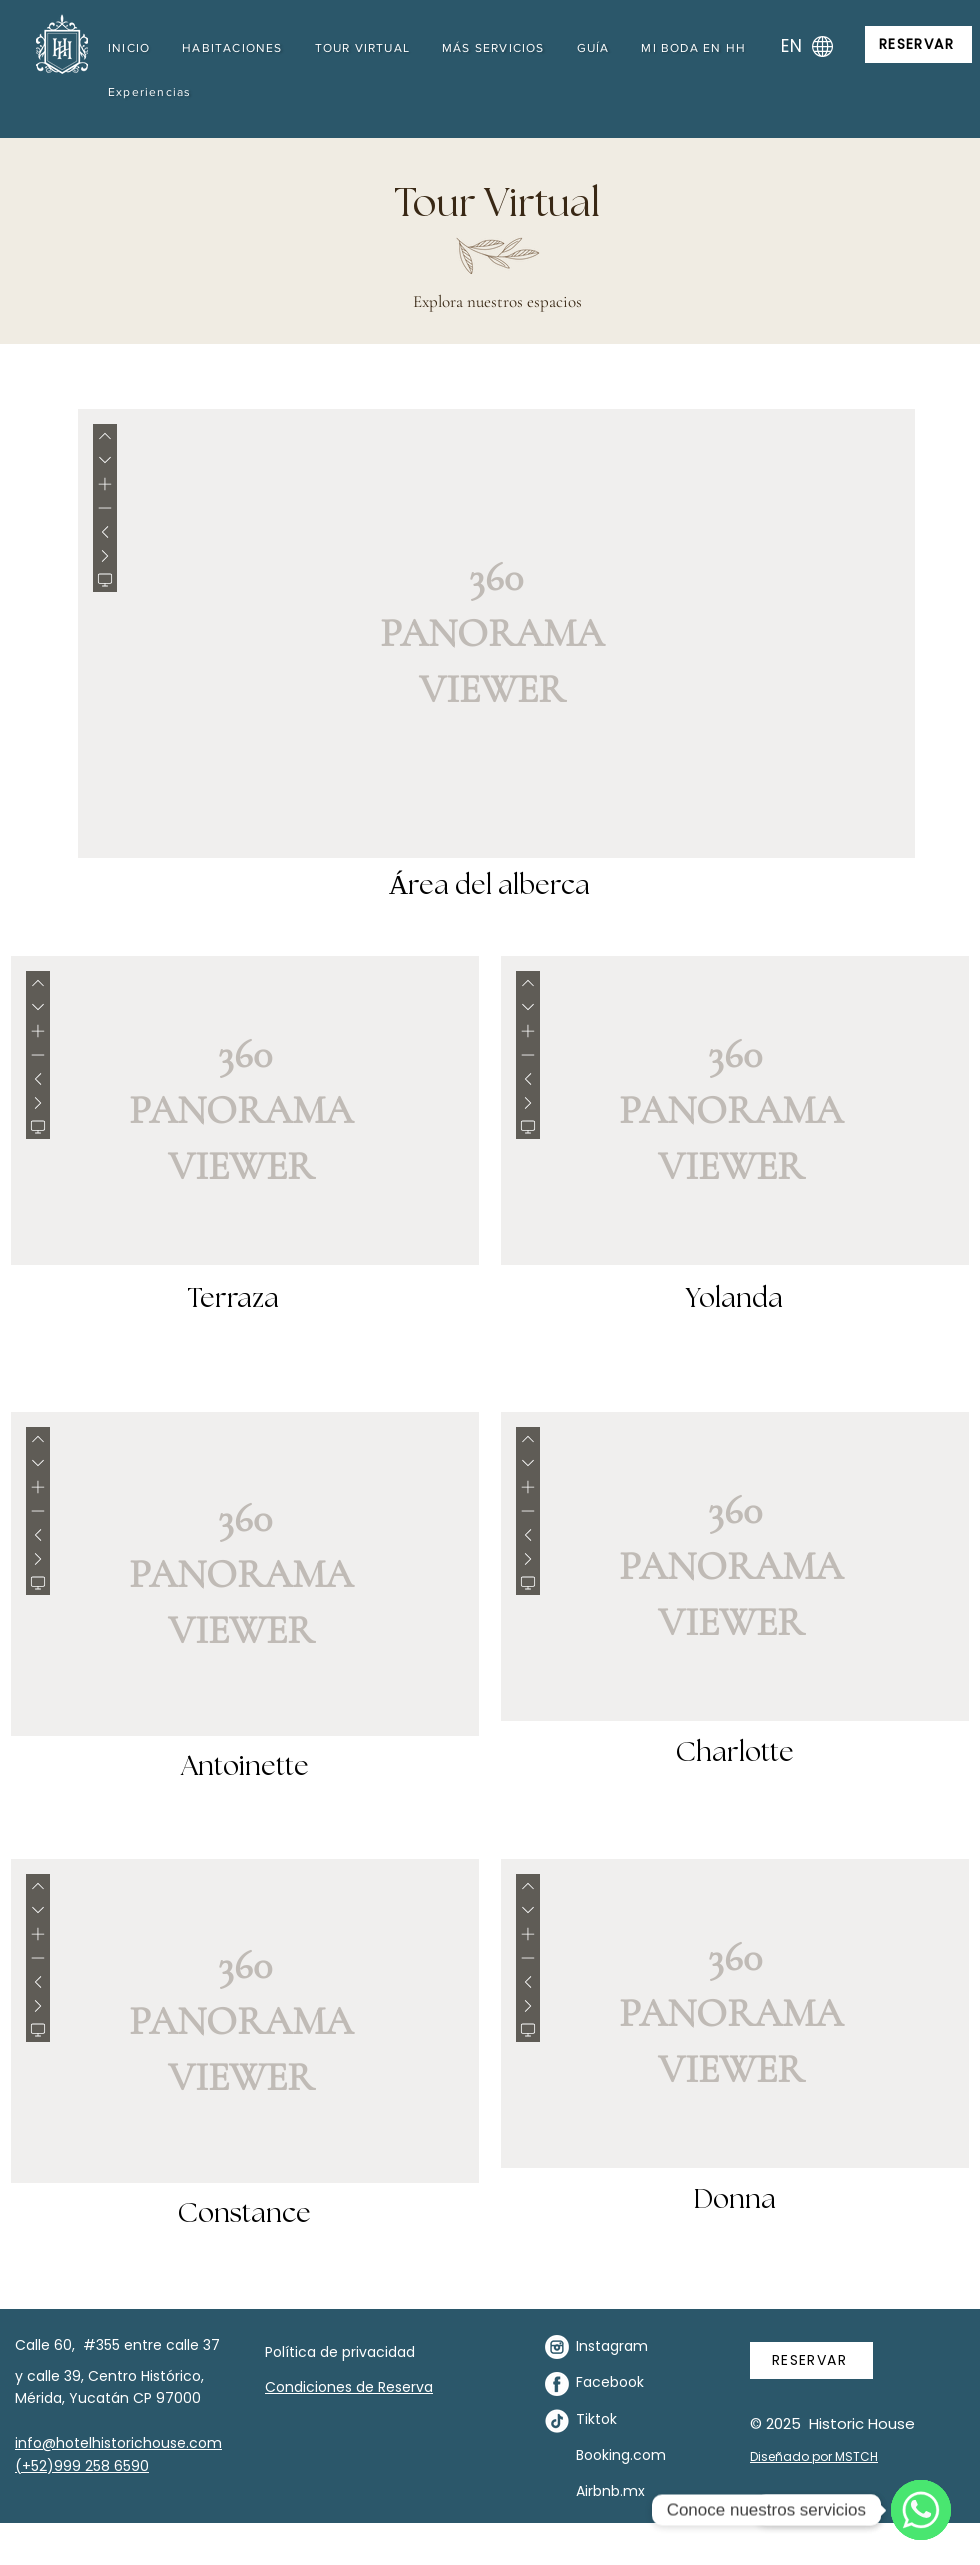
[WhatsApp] (921, 2510)
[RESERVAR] (918, 44)
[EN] (805, 46)
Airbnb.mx (610, 2491)
